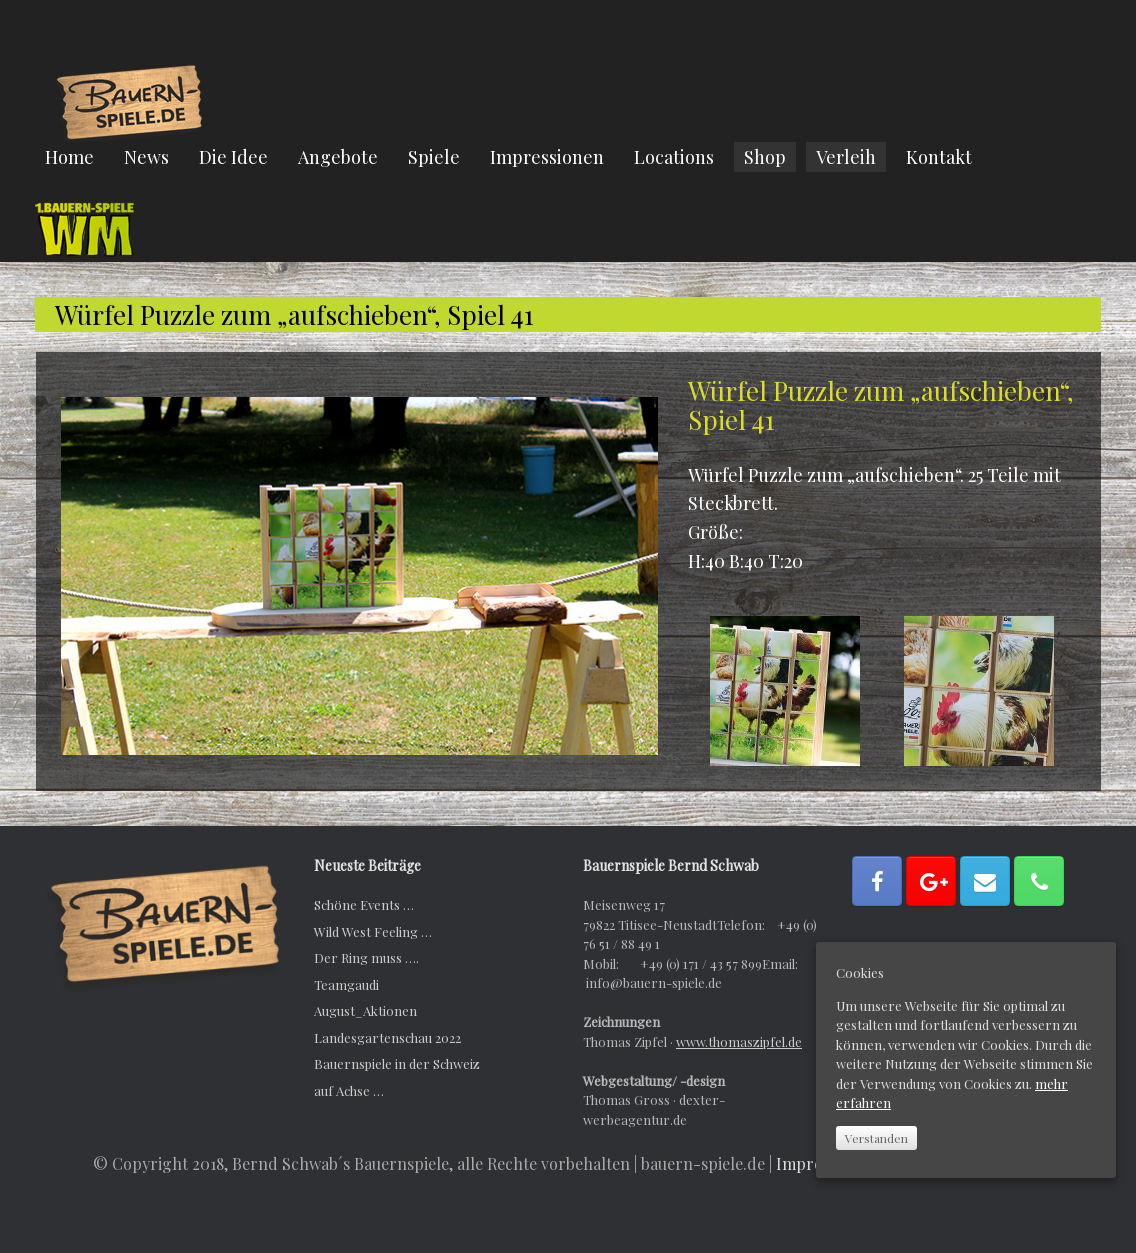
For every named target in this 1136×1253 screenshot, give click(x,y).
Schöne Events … (364, 904)
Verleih (846, 157)
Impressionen (547, 157)
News (146, 157)
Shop (765, 157)
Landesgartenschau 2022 (387, 1037)
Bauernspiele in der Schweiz (397, 1063)
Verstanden (876, 1138)
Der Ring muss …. (366, 957)
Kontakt (939, 157)
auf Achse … (349, 1090)
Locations (674, 157)
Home (69, 157)
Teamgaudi (346, 984)
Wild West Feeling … (373, 931)
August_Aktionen (365, 1010)
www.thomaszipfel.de (739, 1041)
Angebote (338, 157)
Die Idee (233, 157)
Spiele (434, 157)
